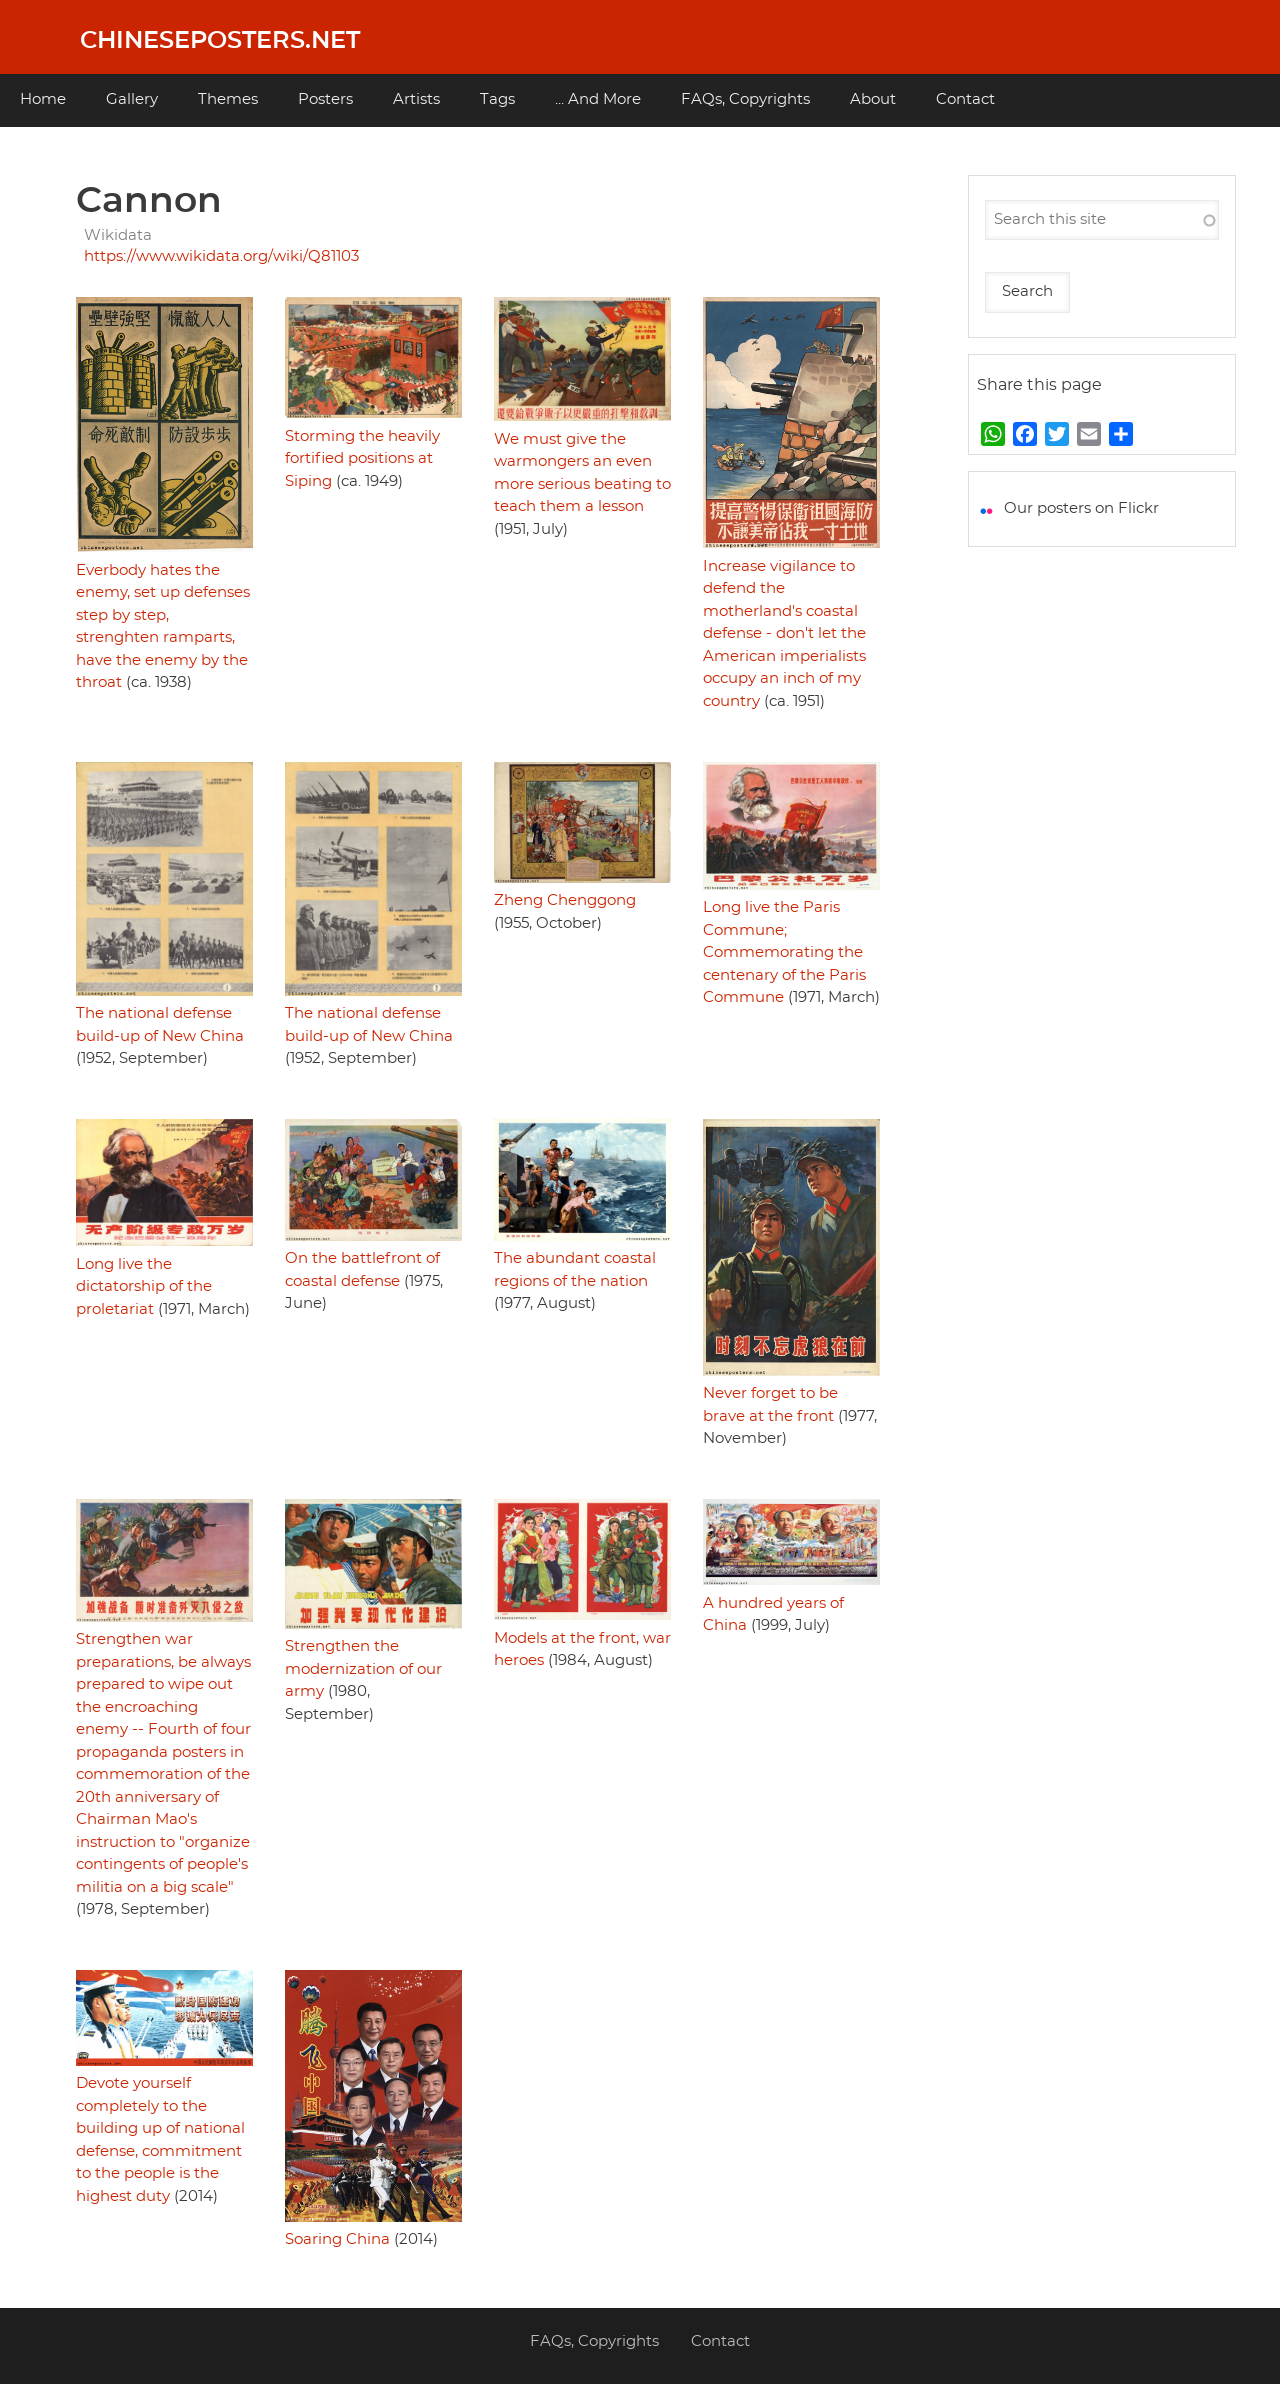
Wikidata (118, 235)
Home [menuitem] (43, 99)
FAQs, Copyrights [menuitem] (745, 99)
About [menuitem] (873, 99)
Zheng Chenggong (565, 900)
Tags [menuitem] (497, 99)
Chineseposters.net (220, 41)
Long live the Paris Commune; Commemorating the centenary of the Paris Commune (784, 952)
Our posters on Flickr (1081, 508)
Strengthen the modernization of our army (363, 1669)
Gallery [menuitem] (132, 99)
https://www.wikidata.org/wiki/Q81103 (221, 256)
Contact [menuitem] (965, 99)
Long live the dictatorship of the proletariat (144, 1287)
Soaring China (337, 2239)
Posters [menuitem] (325, 99)
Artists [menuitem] (416, 99)
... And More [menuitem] (598, 99)
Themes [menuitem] (228, 99)
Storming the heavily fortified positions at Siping (362, 459)
